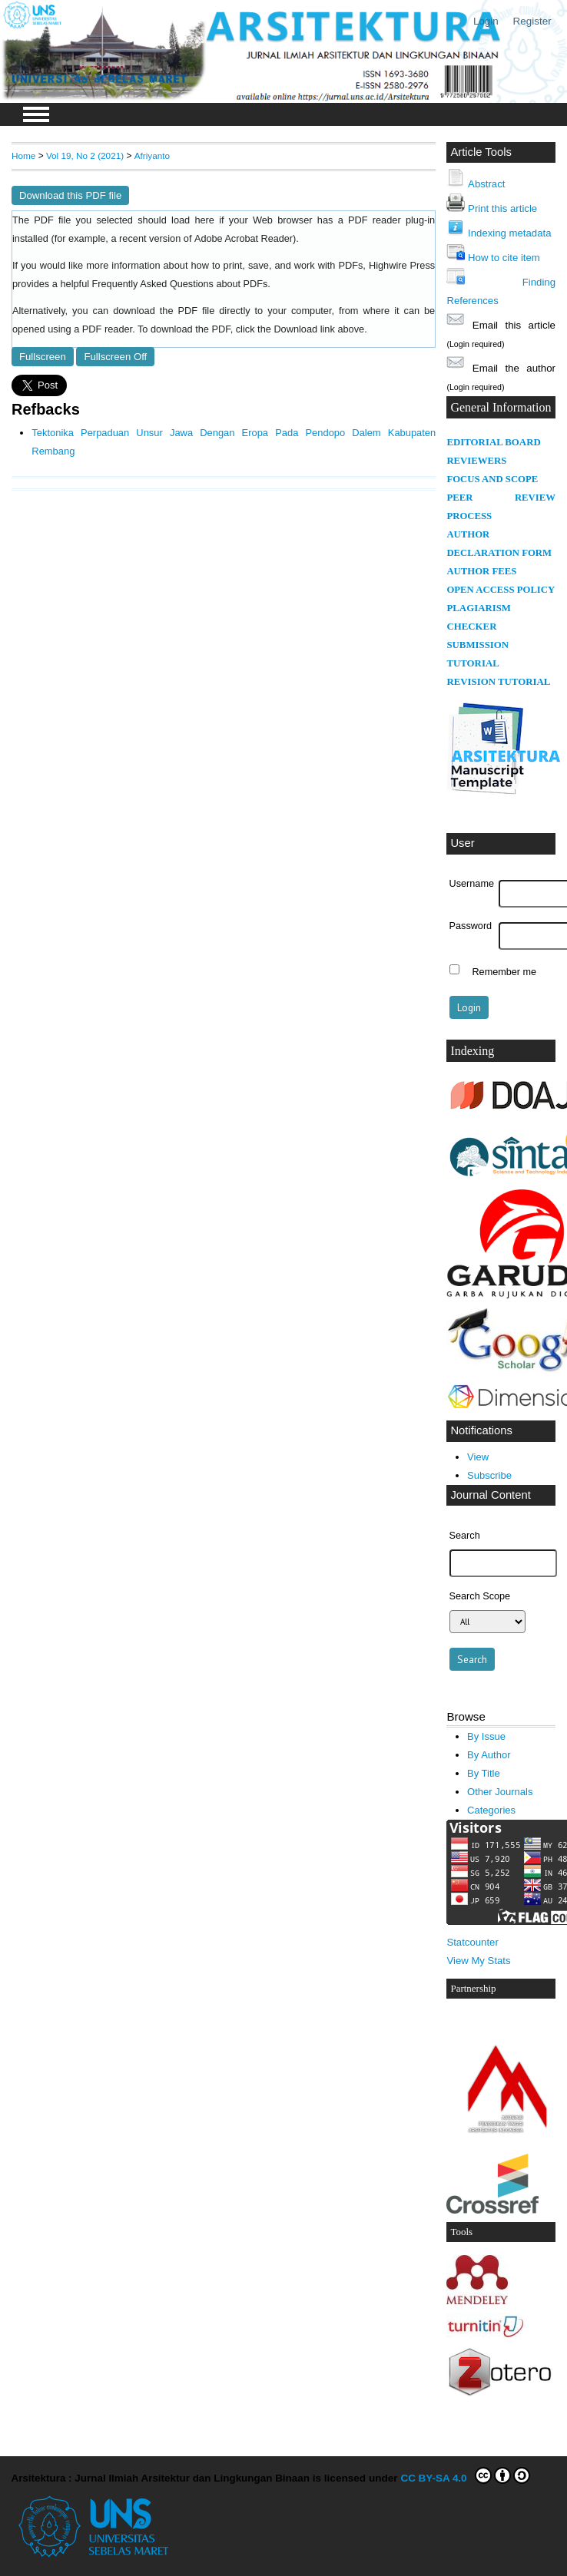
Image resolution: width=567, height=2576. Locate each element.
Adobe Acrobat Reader (243, 238)
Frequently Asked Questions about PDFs (180, 284)
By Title (483, 1773)
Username (471, 883)
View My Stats (478, 1960)
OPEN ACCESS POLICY (500, 589)
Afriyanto (152, 155)
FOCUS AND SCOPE (492, 479)
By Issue (486, 1736)
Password (470, 926)
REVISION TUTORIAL (498, 681)
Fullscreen (42, 356)
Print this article (502, 208)
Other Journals (499, 1791)
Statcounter (472, 1942)
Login (486, 21)
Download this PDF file (70, 195)
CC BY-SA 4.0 (465, 2475)
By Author (489, 1755)
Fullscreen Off (115, 356)
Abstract (486, 184)
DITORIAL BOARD (497, 442)
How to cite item (504, 257)
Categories (491, 1810)
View (478, 1457)
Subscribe (489, 1475)
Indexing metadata (509, 233)
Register (532, 21)
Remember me (504, 971)
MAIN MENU (36, 114)
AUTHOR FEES (481, 571)
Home (23, 155)
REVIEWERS (476, 460)
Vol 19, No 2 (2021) (85, 155)
